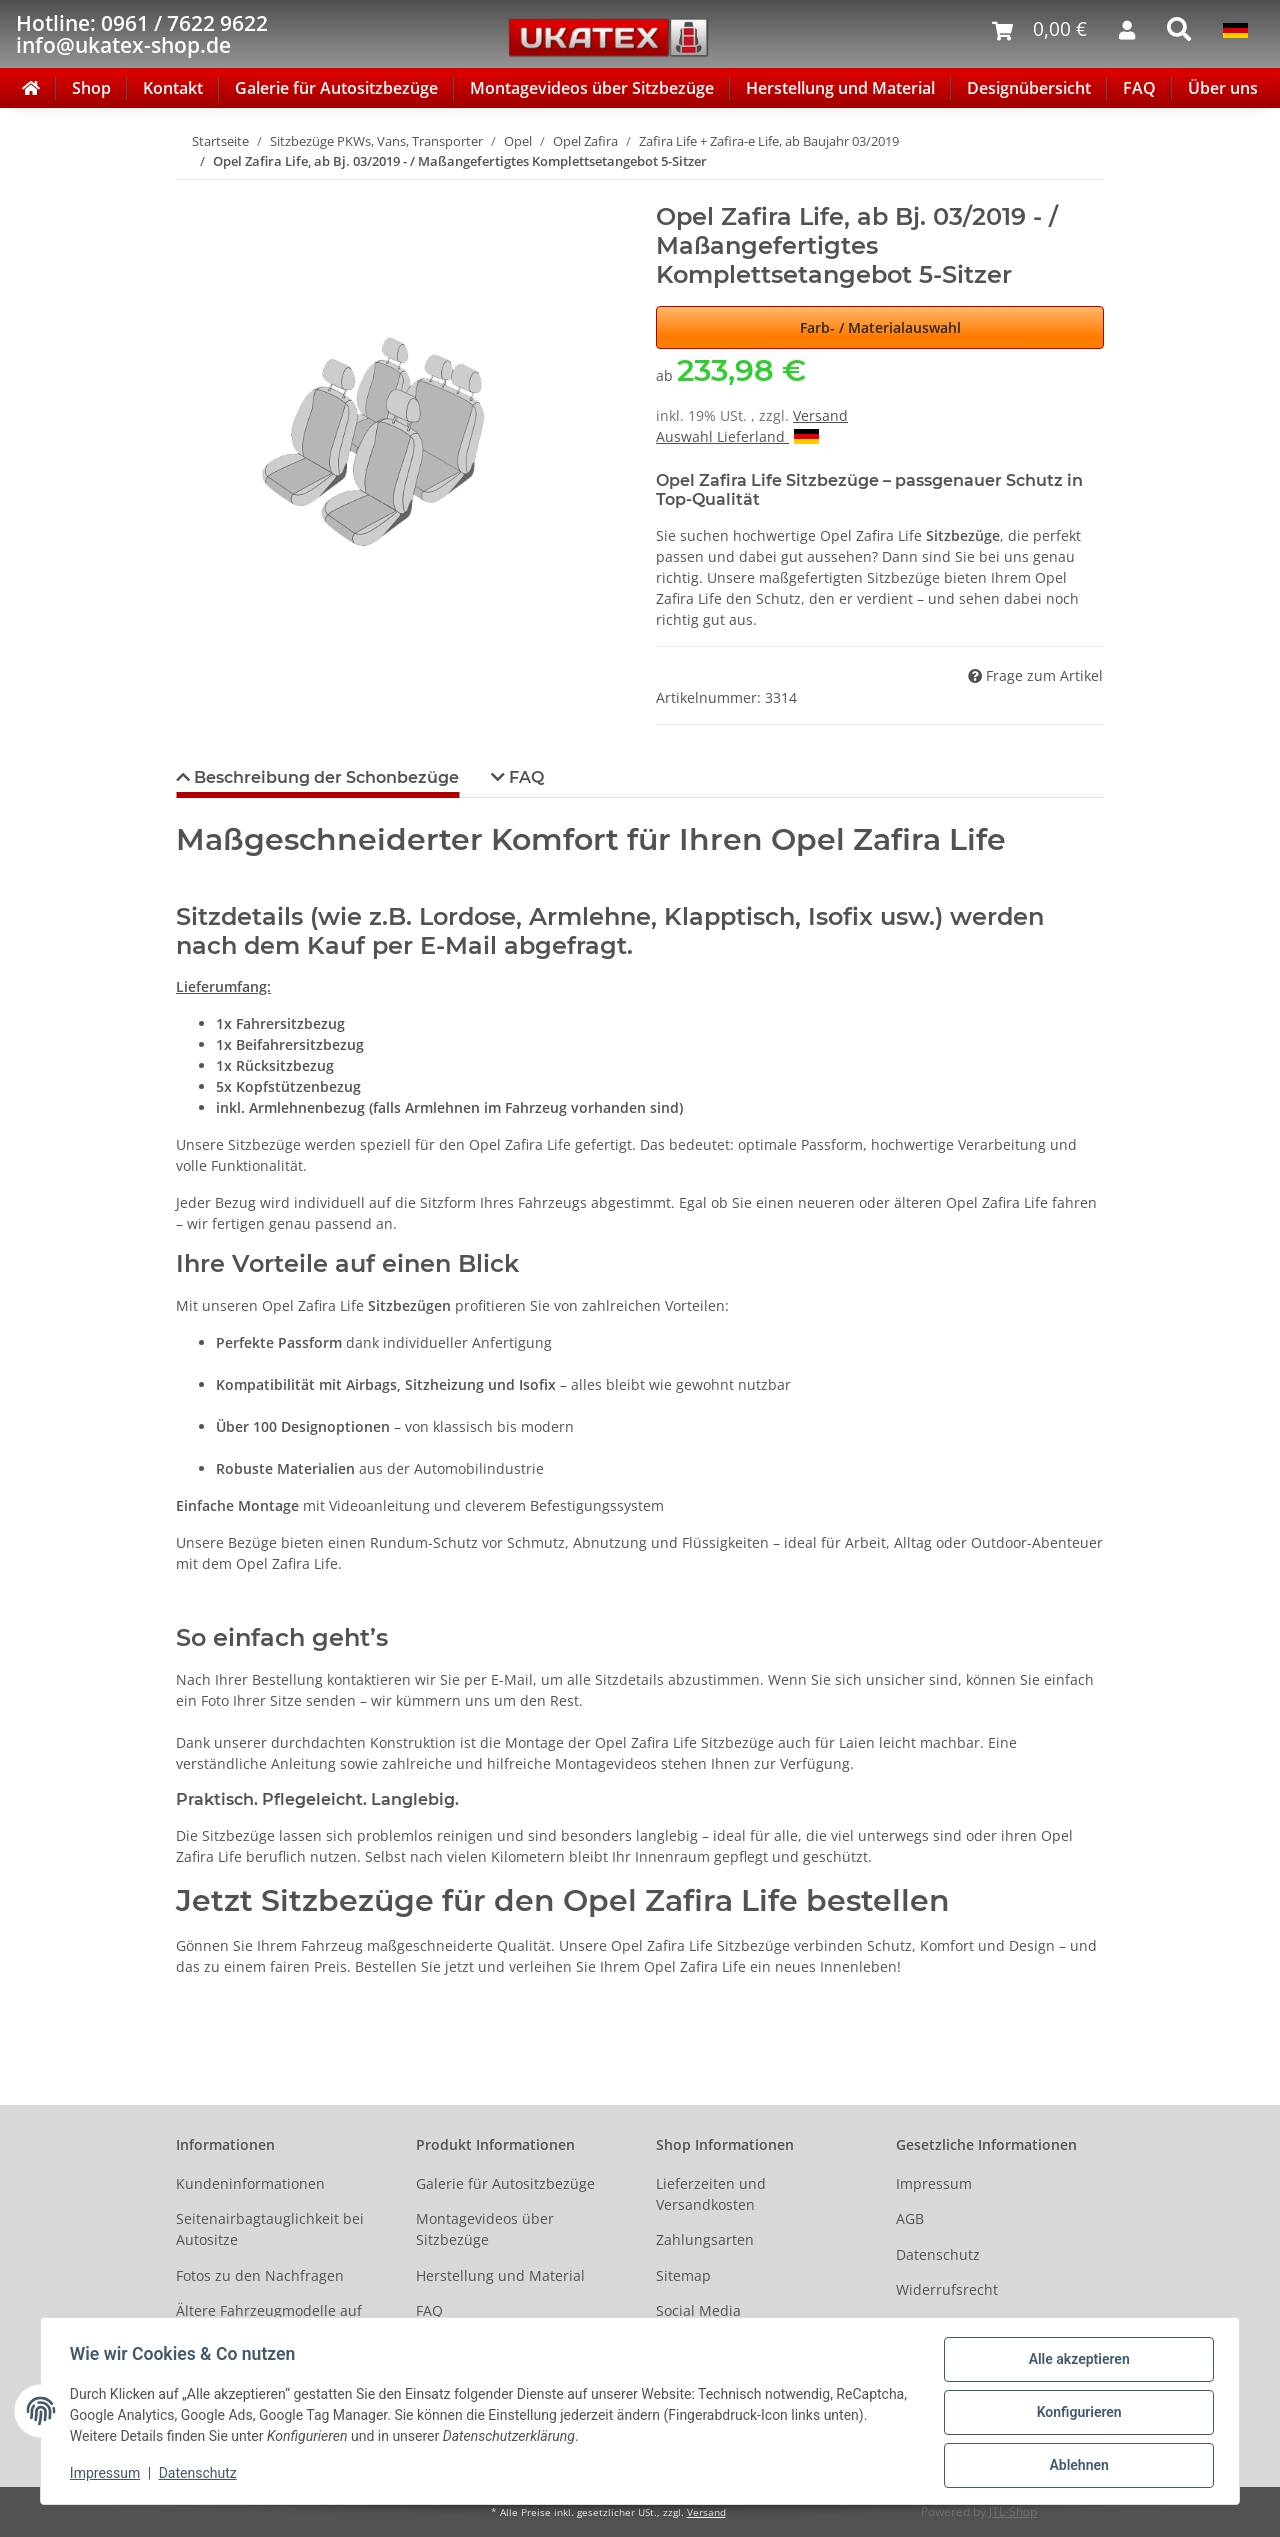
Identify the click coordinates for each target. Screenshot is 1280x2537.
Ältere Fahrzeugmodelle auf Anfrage (269, 2321)
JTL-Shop (1013, 2511)
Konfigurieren (1075, 2414)
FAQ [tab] (524, 777)
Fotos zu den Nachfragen (260, 2275)
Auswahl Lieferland (737, 436)
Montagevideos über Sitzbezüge (592, 88)
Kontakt (173, 88)
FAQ (1139, 88)
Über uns (1223, 88)
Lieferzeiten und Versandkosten (711, 2194)
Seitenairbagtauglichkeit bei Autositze (270, 2229)
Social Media (698, 2310)
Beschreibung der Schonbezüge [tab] (324, 777)
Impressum (934, 2183)
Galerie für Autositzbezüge (336, 88)
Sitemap (683, 2275)
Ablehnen (1075, 2466)
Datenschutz (938, 2254)
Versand (820, 415)
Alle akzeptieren (1075, 2362)
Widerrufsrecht (947, 2289)
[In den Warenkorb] (192, 192)
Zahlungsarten (705, 2239)
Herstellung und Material (840, 88)
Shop (91, 88)
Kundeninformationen (250, 2183)
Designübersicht (1029, 88)
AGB (910, 2218)
